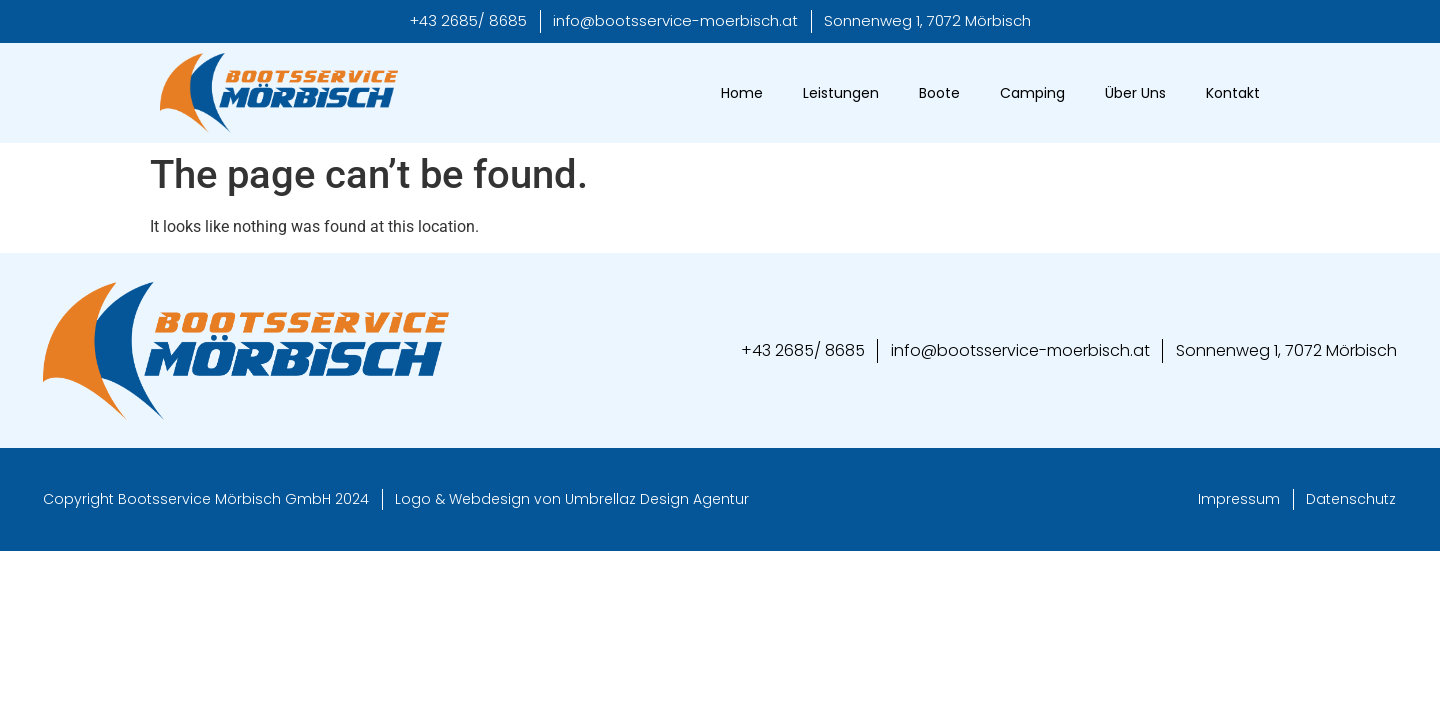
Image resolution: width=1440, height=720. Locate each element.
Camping (1032, 93)
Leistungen (841, 93)
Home (742, 93)
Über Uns (1135, 93)
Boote (939, 93)
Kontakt (1233, 93)
